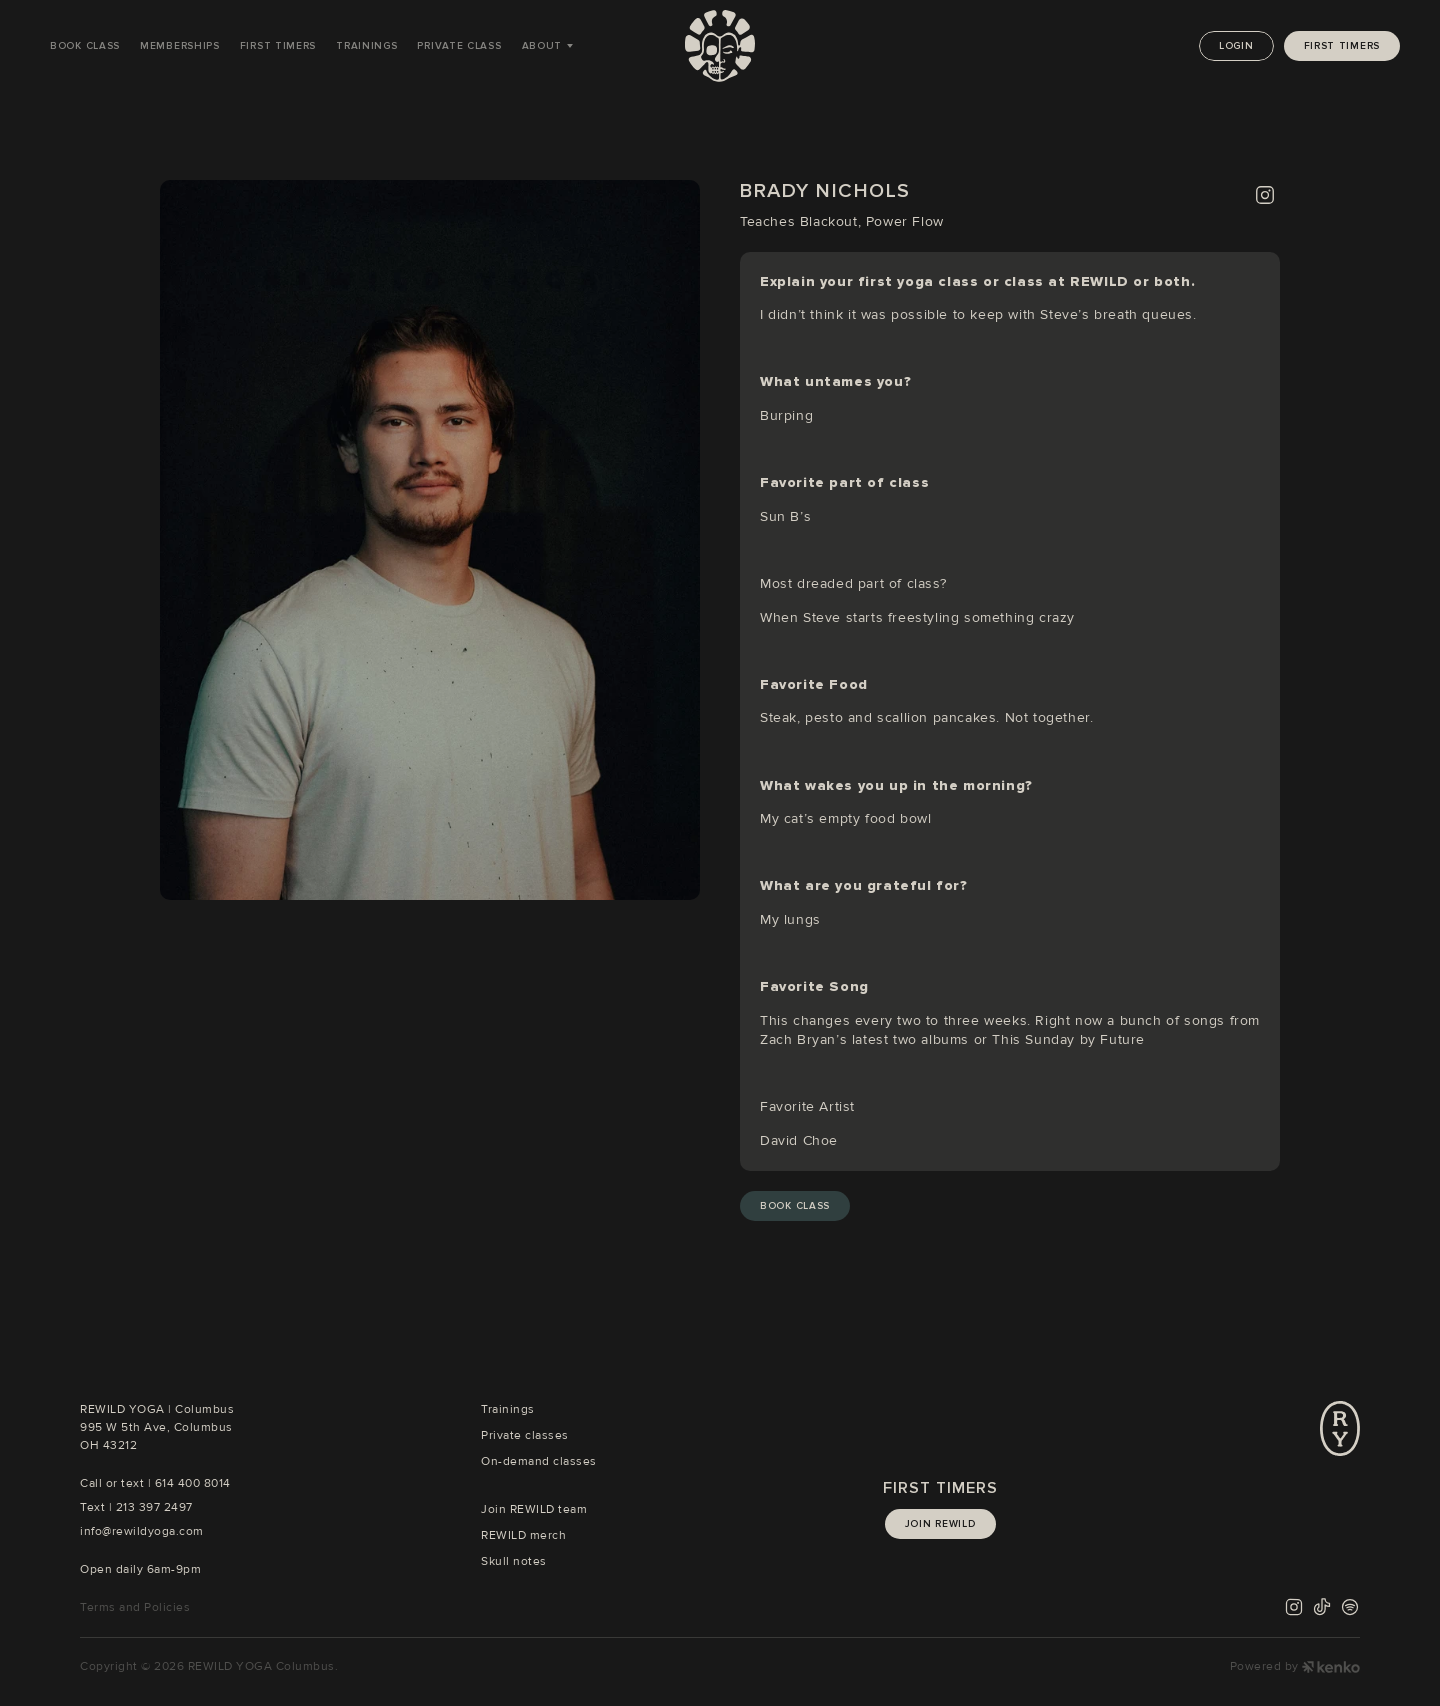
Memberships (180, 46)
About (542, 46)
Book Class (85, 46)
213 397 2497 (154, 1507)
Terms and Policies (135, 1607)
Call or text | (117, 1483)
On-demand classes (539, 1461)
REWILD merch (523, 1535)
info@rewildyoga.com (142, 1531)
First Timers (278, 46)
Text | (98, 1507)
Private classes (525, 1435)
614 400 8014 (193, 1483)
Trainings (366, 46)
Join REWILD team (534, 1509)
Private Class (459, 46)
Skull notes (514, 1561)
